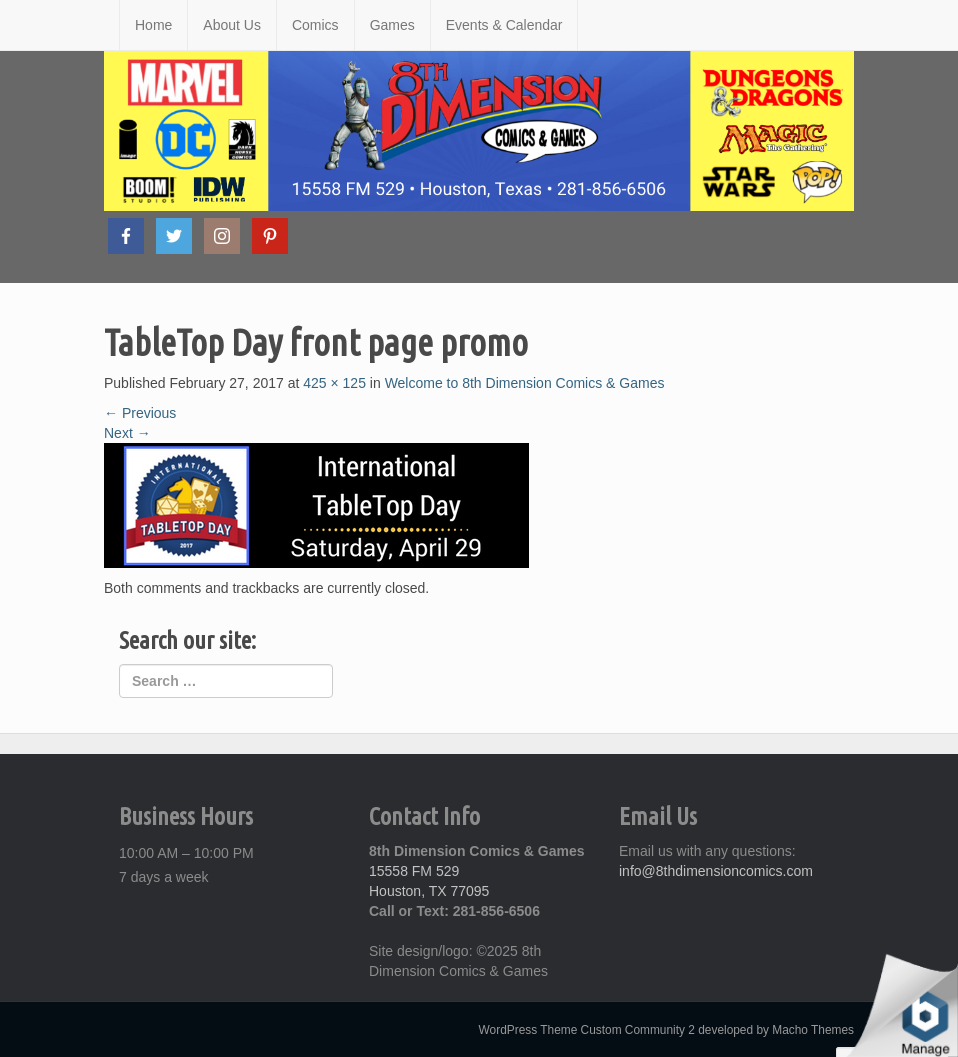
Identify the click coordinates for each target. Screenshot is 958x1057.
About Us (232, 25)
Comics (315, 25)
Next (127, 433)
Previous (140, 413)
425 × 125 (334, 383)
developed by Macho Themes (776, 1030)
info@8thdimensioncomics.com (716, 871)
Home (153, 25)
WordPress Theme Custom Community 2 (587, 1030)
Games (392, 25)
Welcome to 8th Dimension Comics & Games (525, 383)
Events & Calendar (504, 25)
